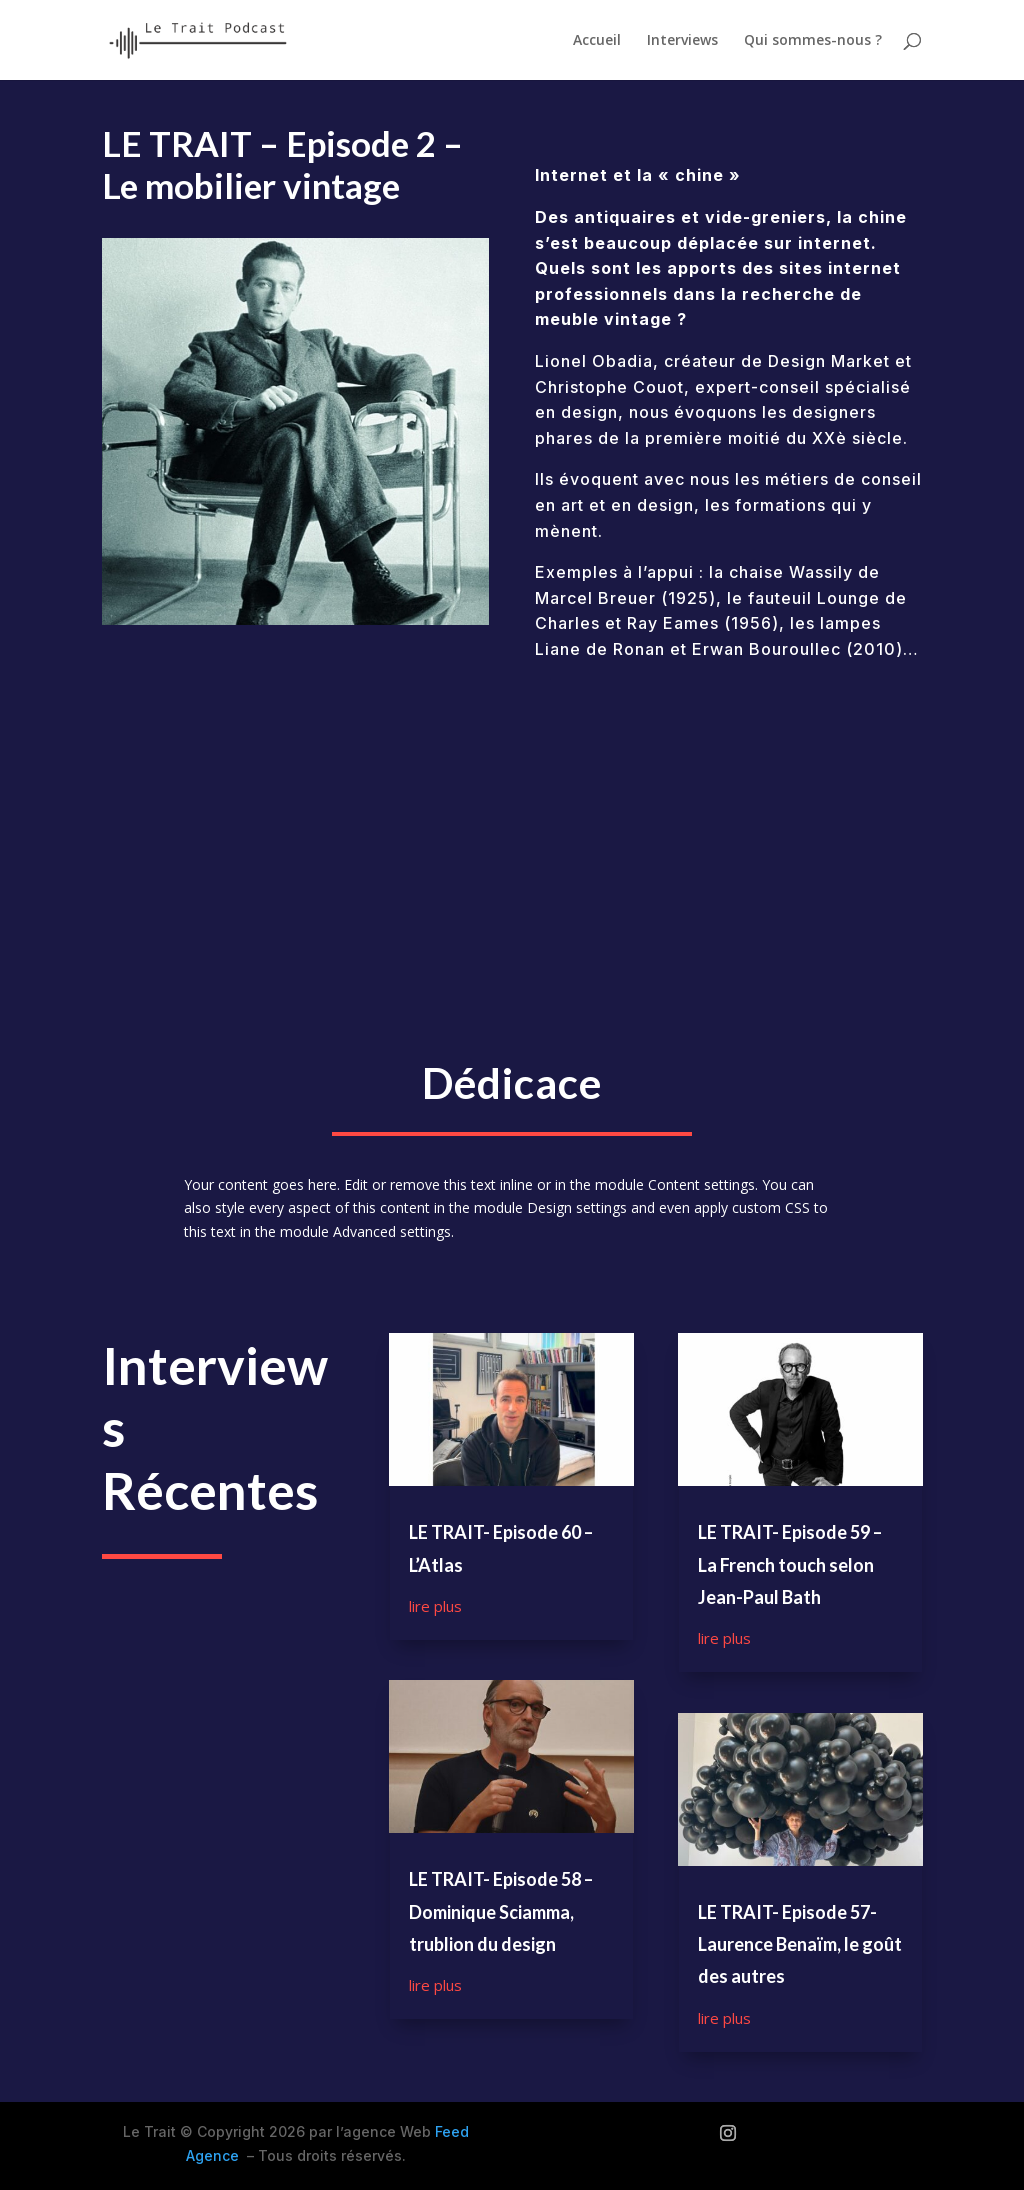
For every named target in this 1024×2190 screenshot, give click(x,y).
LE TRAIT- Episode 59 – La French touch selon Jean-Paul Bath (790, 1564)
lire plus (435, 1606)
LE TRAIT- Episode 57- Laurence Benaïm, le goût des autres (800, 1944)
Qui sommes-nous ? (813, 41)
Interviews (682, 41)
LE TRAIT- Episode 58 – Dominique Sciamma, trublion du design (501, 1911)
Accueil (597, 41)
